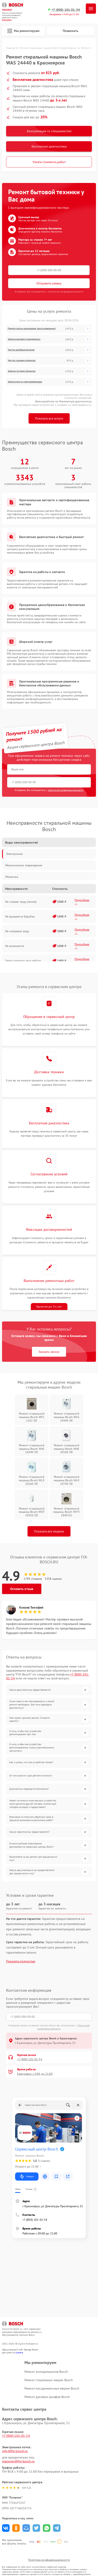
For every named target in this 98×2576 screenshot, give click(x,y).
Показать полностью (20, 1961)
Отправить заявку (48, 283)
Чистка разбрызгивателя (21, 349)
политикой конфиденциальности (66, 790)
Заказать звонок (49, 1352)
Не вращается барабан (20, 916)
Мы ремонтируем (23, 30)
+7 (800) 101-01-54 (66, 10)
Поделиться (6, 2528)
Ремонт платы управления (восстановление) (32, 328)
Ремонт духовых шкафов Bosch (47, 2397)
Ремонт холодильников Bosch (46, 2372)
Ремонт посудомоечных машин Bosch (51, 2388)
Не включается (14, 946)
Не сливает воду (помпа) (20, 902)
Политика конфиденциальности (49, 2560)
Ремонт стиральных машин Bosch (48, 2380)
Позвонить (70, 31)
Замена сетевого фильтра (21, 371)
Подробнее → (82, 901)
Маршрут (27, 2176)
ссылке (19, 2352)
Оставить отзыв (21, 1589)
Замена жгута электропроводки (25, 381)
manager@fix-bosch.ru (18, 2461)
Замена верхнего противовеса (24, 339)
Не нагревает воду (17, 931)
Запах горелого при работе (23, 960)
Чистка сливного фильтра (21, 360)
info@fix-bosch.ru (15, 2451)
